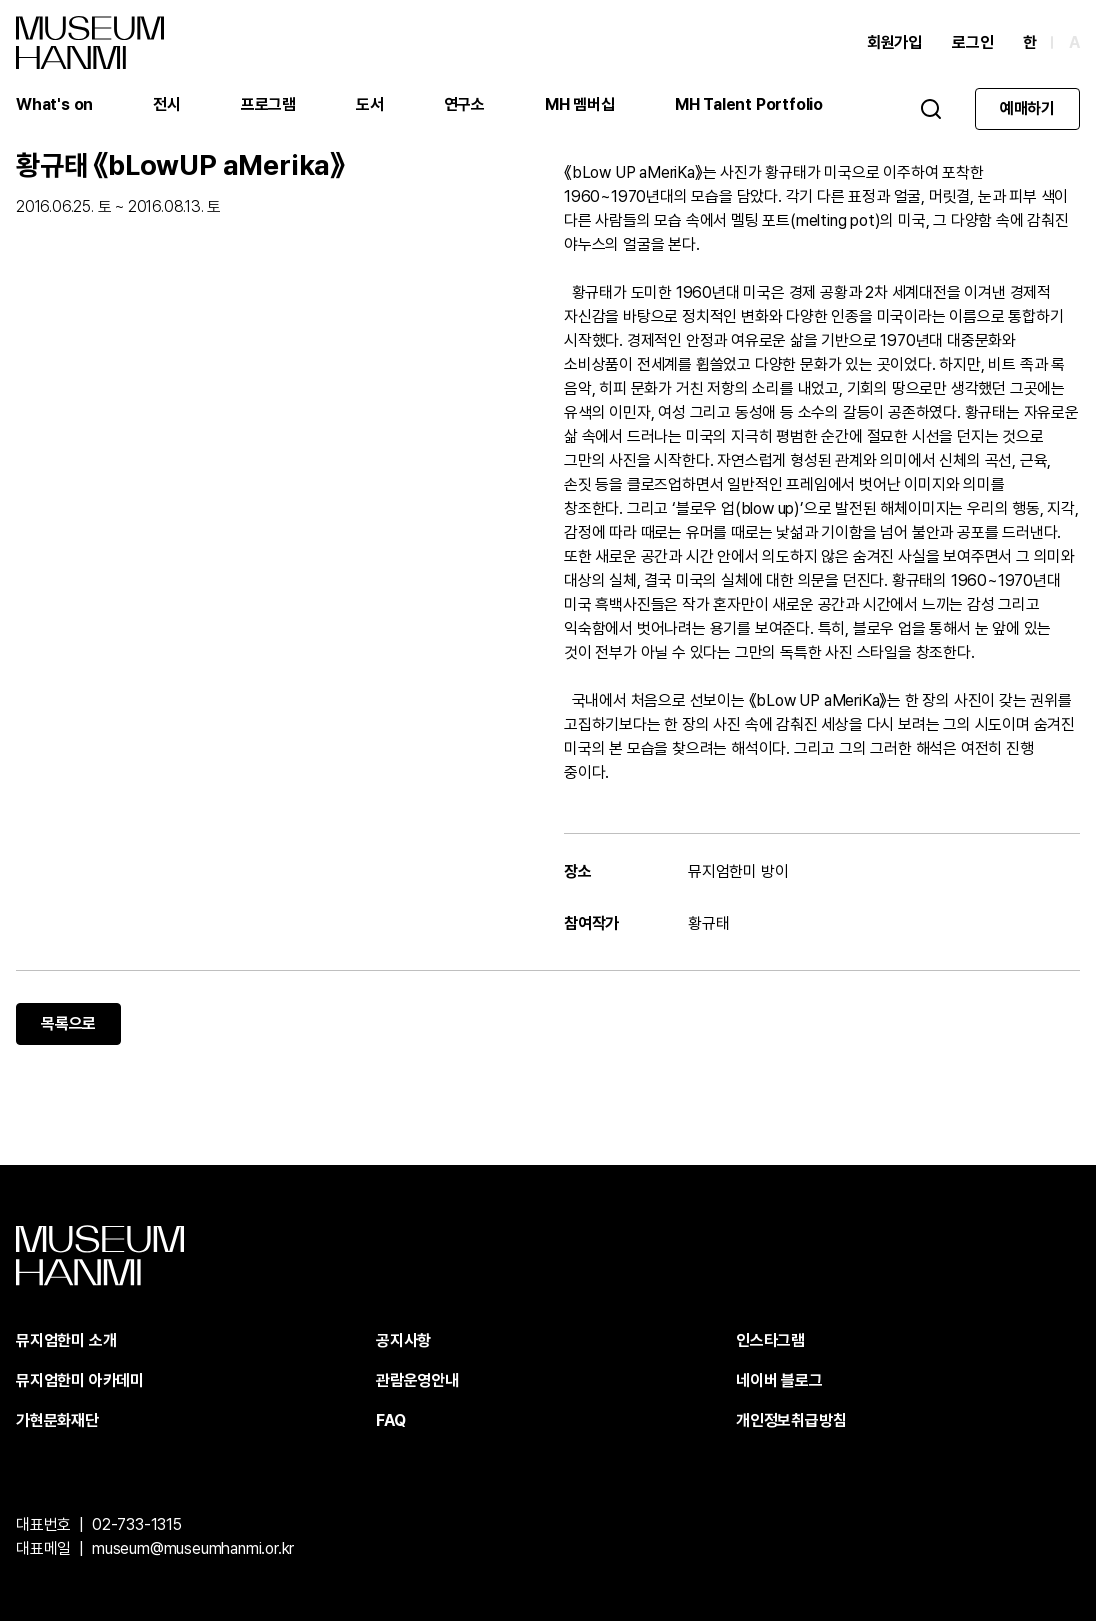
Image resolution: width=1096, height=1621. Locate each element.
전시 (167, 104)
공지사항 (403, 1340)
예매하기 (1027, 108)
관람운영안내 (417, 1380)
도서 (370, 104)
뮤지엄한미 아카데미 (80, 1380)
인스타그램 (770, 1340)
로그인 (972, 42)
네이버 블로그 (779, 1380)
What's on (54, 104)
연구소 (464, 104)
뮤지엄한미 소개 (66, 1340)
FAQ (390, 1420)
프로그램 (268, 104)
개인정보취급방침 (791, 1420)
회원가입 (894, 42)
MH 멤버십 (580, 104)
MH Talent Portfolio (749, 104)
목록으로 (68, 1023)
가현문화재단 (57, 1420)
